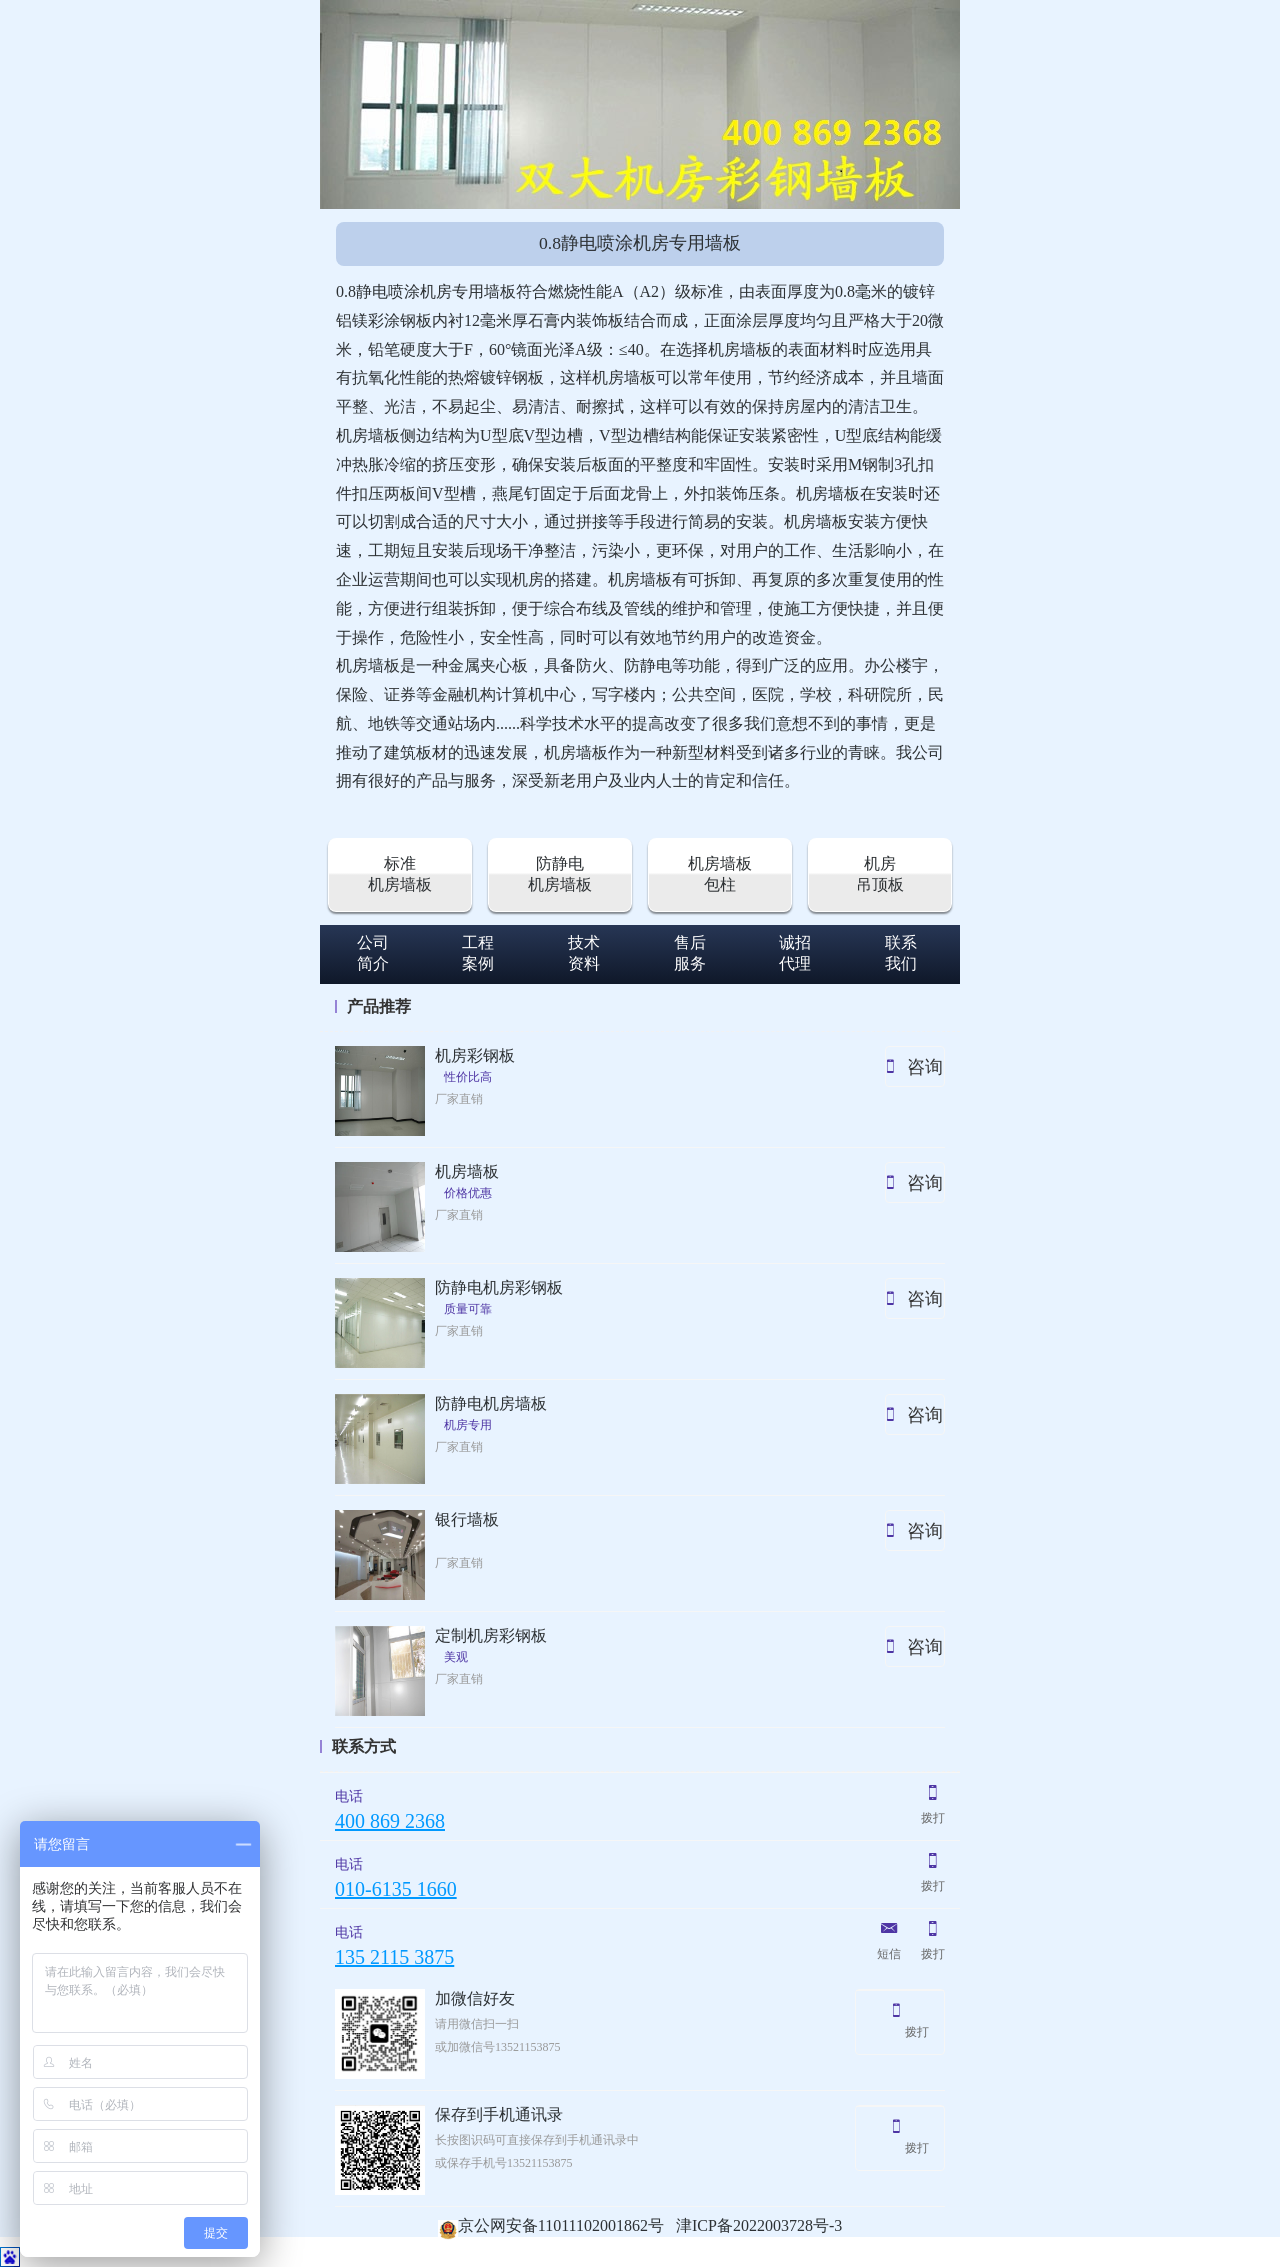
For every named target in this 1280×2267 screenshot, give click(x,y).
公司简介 (373, 953)
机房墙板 (467, 1171)
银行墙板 (467, 1519)
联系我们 (901, 953)
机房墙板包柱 (720, 874)
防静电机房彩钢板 (499, 1287)
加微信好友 (475, 1998)
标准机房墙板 (400, 874)
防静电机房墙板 (560, 874)
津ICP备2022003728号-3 (759, 2225)
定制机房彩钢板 (491, 1635)
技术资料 (584, 953)
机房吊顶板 (880, 874)
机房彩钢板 (475, 1055)
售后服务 (690, 953)
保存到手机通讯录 (499, 2114)
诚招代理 (795, 953)
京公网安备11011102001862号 (551, 2225)
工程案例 (478, 953)
